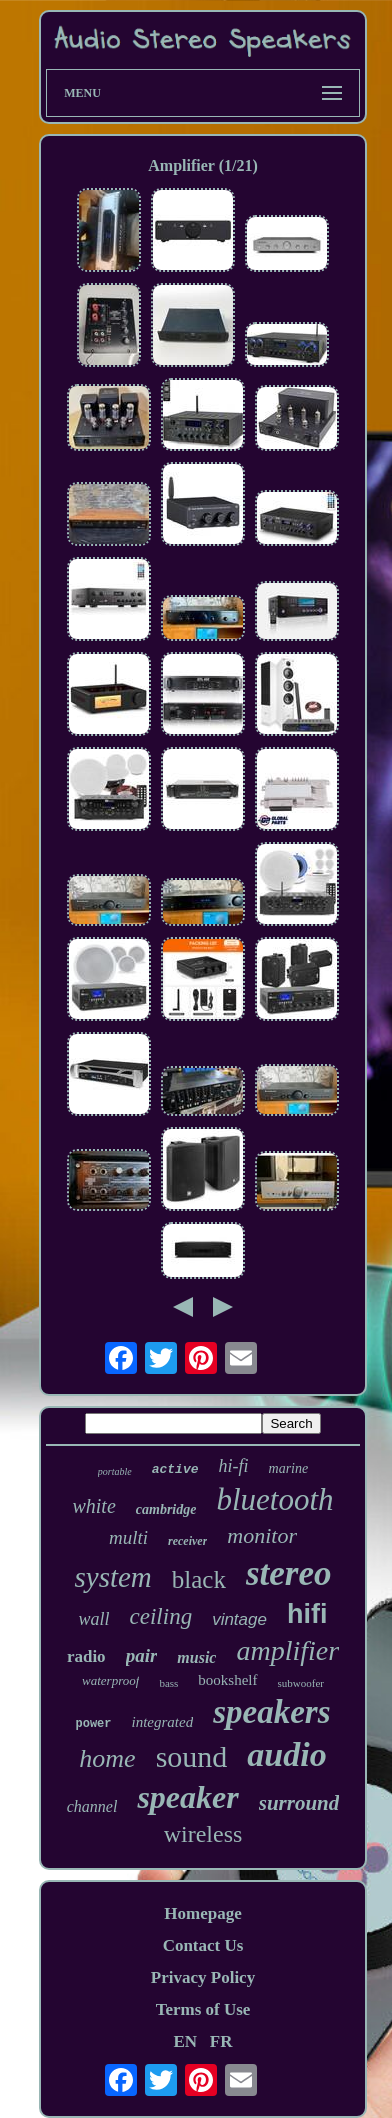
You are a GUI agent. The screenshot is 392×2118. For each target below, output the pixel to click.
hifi (307, 1614)
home (107, 1758)
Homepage (202, 1913)
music (196, 1657)
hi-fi (234, 1466)
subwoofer (301, 1683)
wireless (203, 1834)
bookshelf (227, 1680)
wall (94, 1619)
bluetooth (274, 1499)
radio (86, 1656)
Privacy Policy (203, 1977)
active (175, 1469)
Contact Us (203, 1945)
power (94, 1724)
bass (168, 1683)
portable (115, 1471)
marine (289, 1468)
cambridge (166, 1509)
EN (185, 2041)
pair (142, 1655)
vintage (239, 1619)
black (199, 1579)
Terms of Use (203, 2009)
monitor (262, 1535)
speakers (271, 1712)
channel (92, 1806)
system (112, 1577)
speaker (187, 1797)
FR (221, 2041)
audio (286, 1754)
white (93, 1506)
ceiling (161, 1616)
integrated (163, 1722)
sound (192, 1756)
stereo (289, 1573)
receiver (187, 1541)
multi (128, 1537)
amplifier (287, 1650)
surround (299, 1803)
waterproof (110, 1680)
